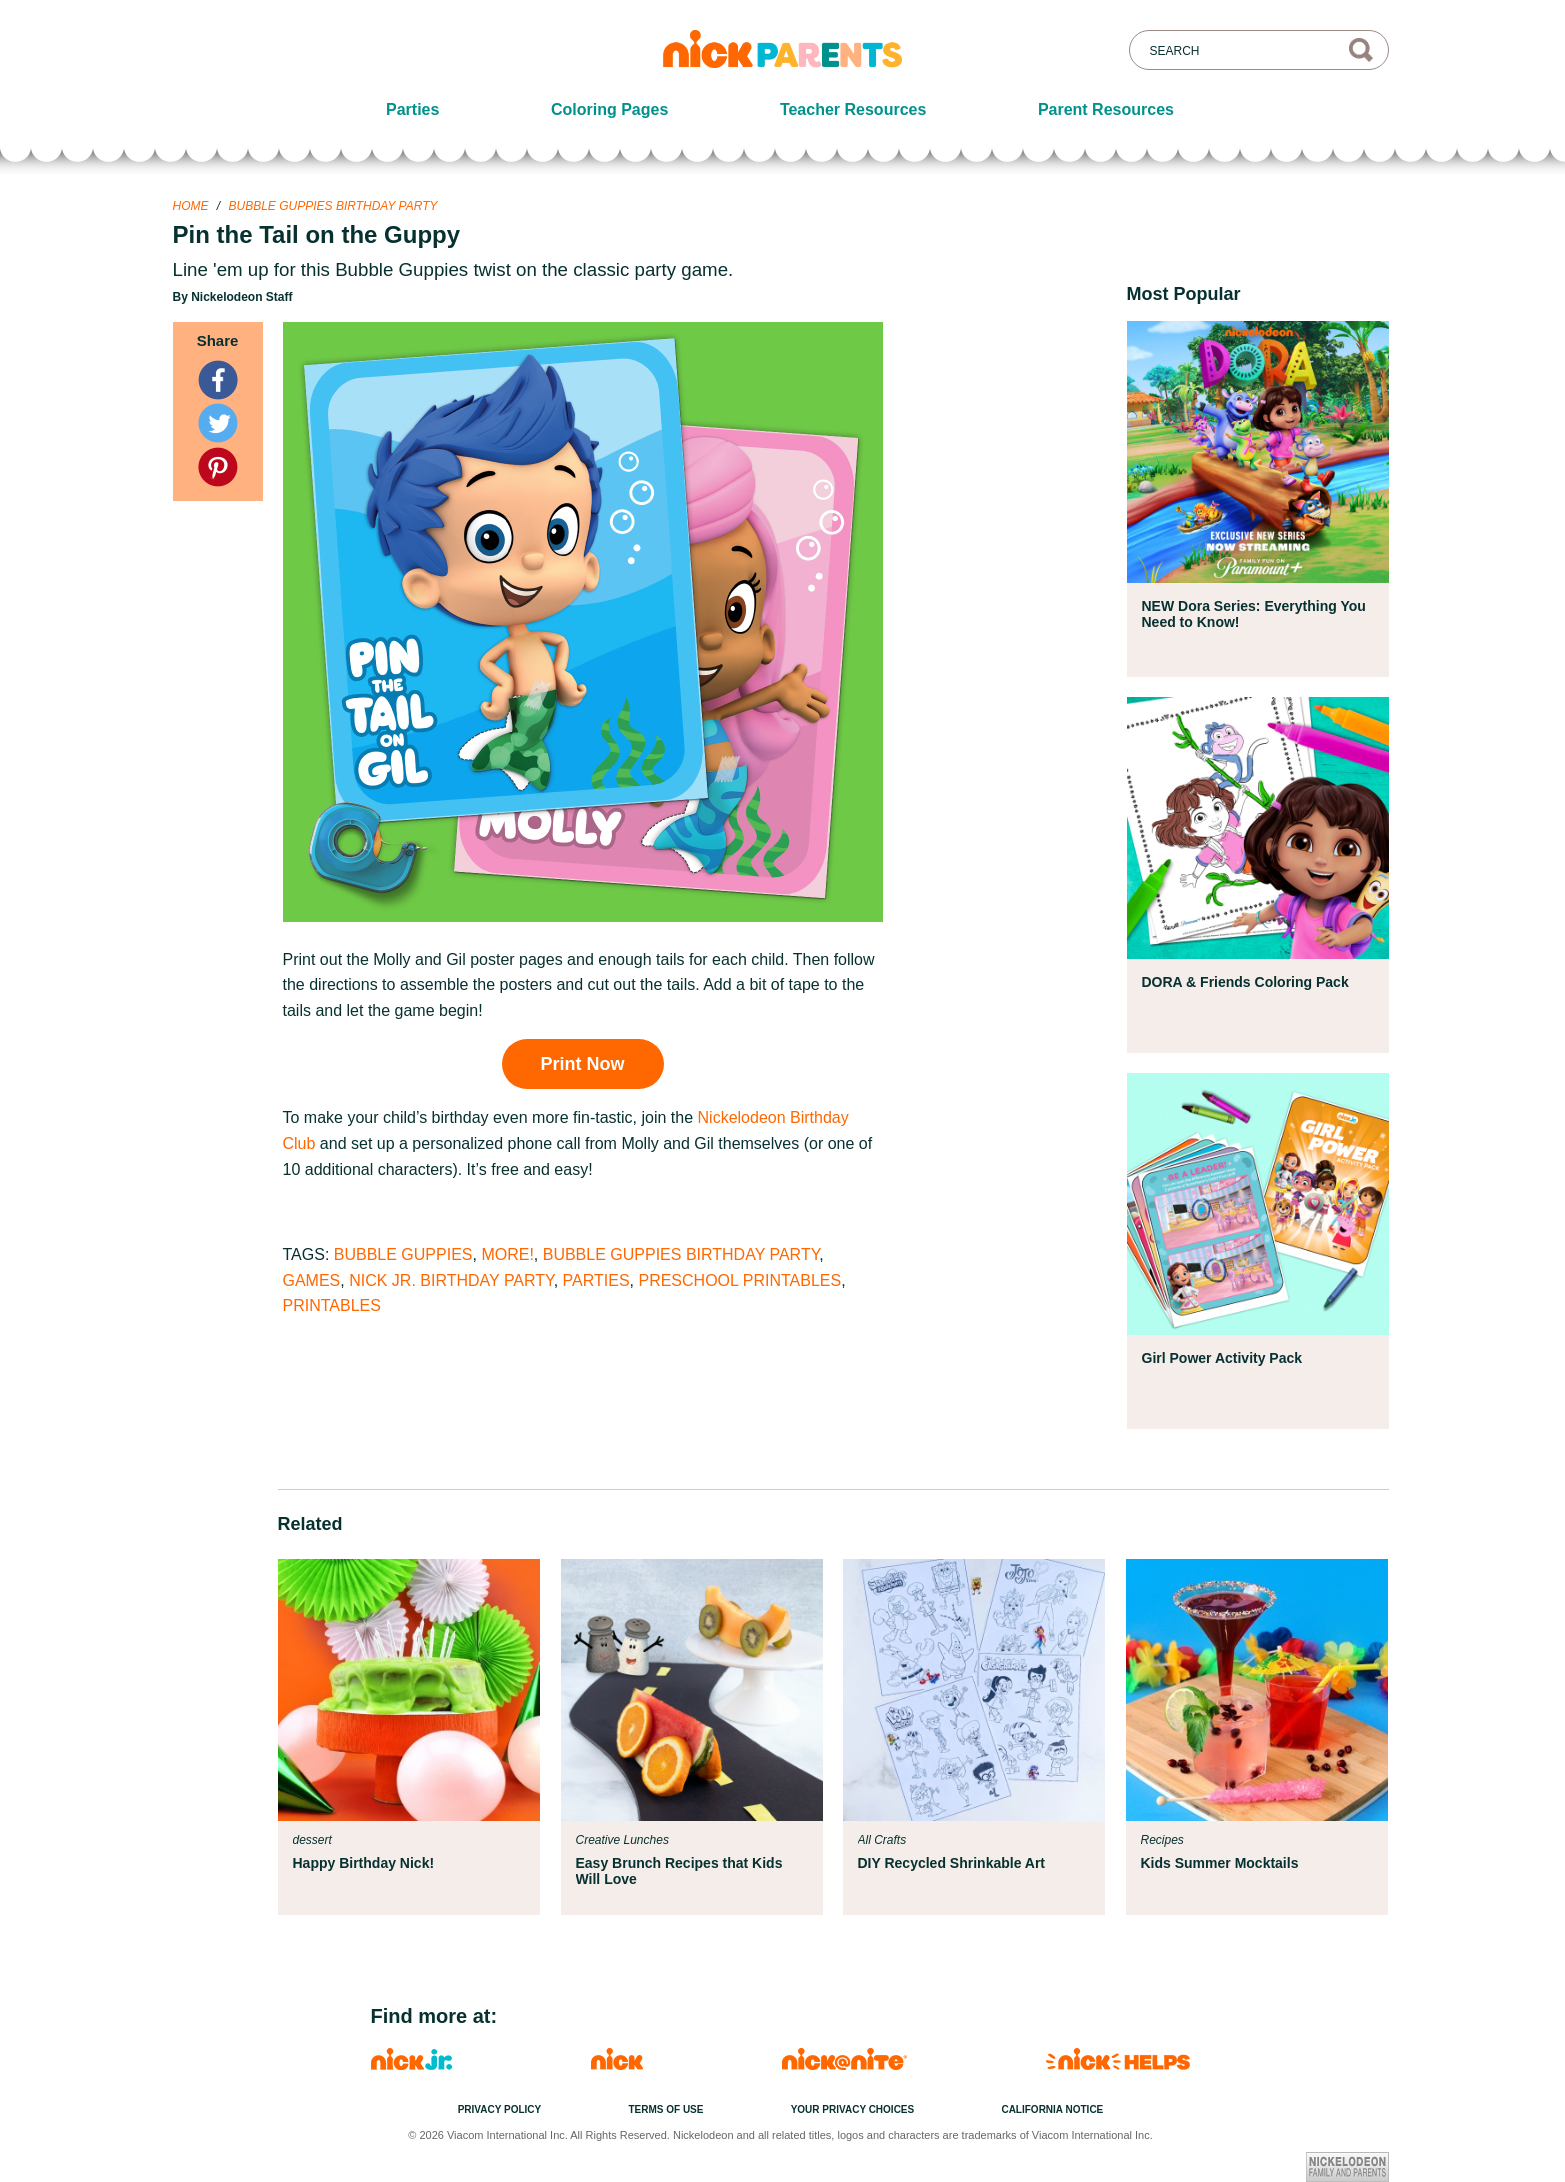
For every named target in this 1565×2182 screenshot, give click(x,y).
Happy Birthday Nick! (364, 1863)
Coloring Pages (609, 109)
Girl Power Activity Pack (1222, 1358)
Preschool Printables (739, 1280)
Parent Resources (1106, 109)
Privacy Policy (500, 2109)
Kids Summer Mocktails (1220, 1863)
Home (191, 206)
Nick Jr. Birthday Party (451, 1280)
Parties (412, 109)
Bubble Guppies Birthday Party (333, 206)
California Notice (1052, 2109)
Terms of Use (665, 2109)
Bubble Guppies (403, 1254)
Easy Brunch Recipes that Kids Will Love (679, 1871)
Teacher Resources (853, 109)
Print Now (583, 1064)
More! (507, 1254)
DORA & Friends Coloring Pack (1245, 982)
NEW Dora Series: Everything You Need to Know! (1254, 614)
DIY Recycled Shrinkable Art (952, 1863)
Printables (332, 1305)
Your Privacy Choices (853, 2109)
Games (312, 1280)
